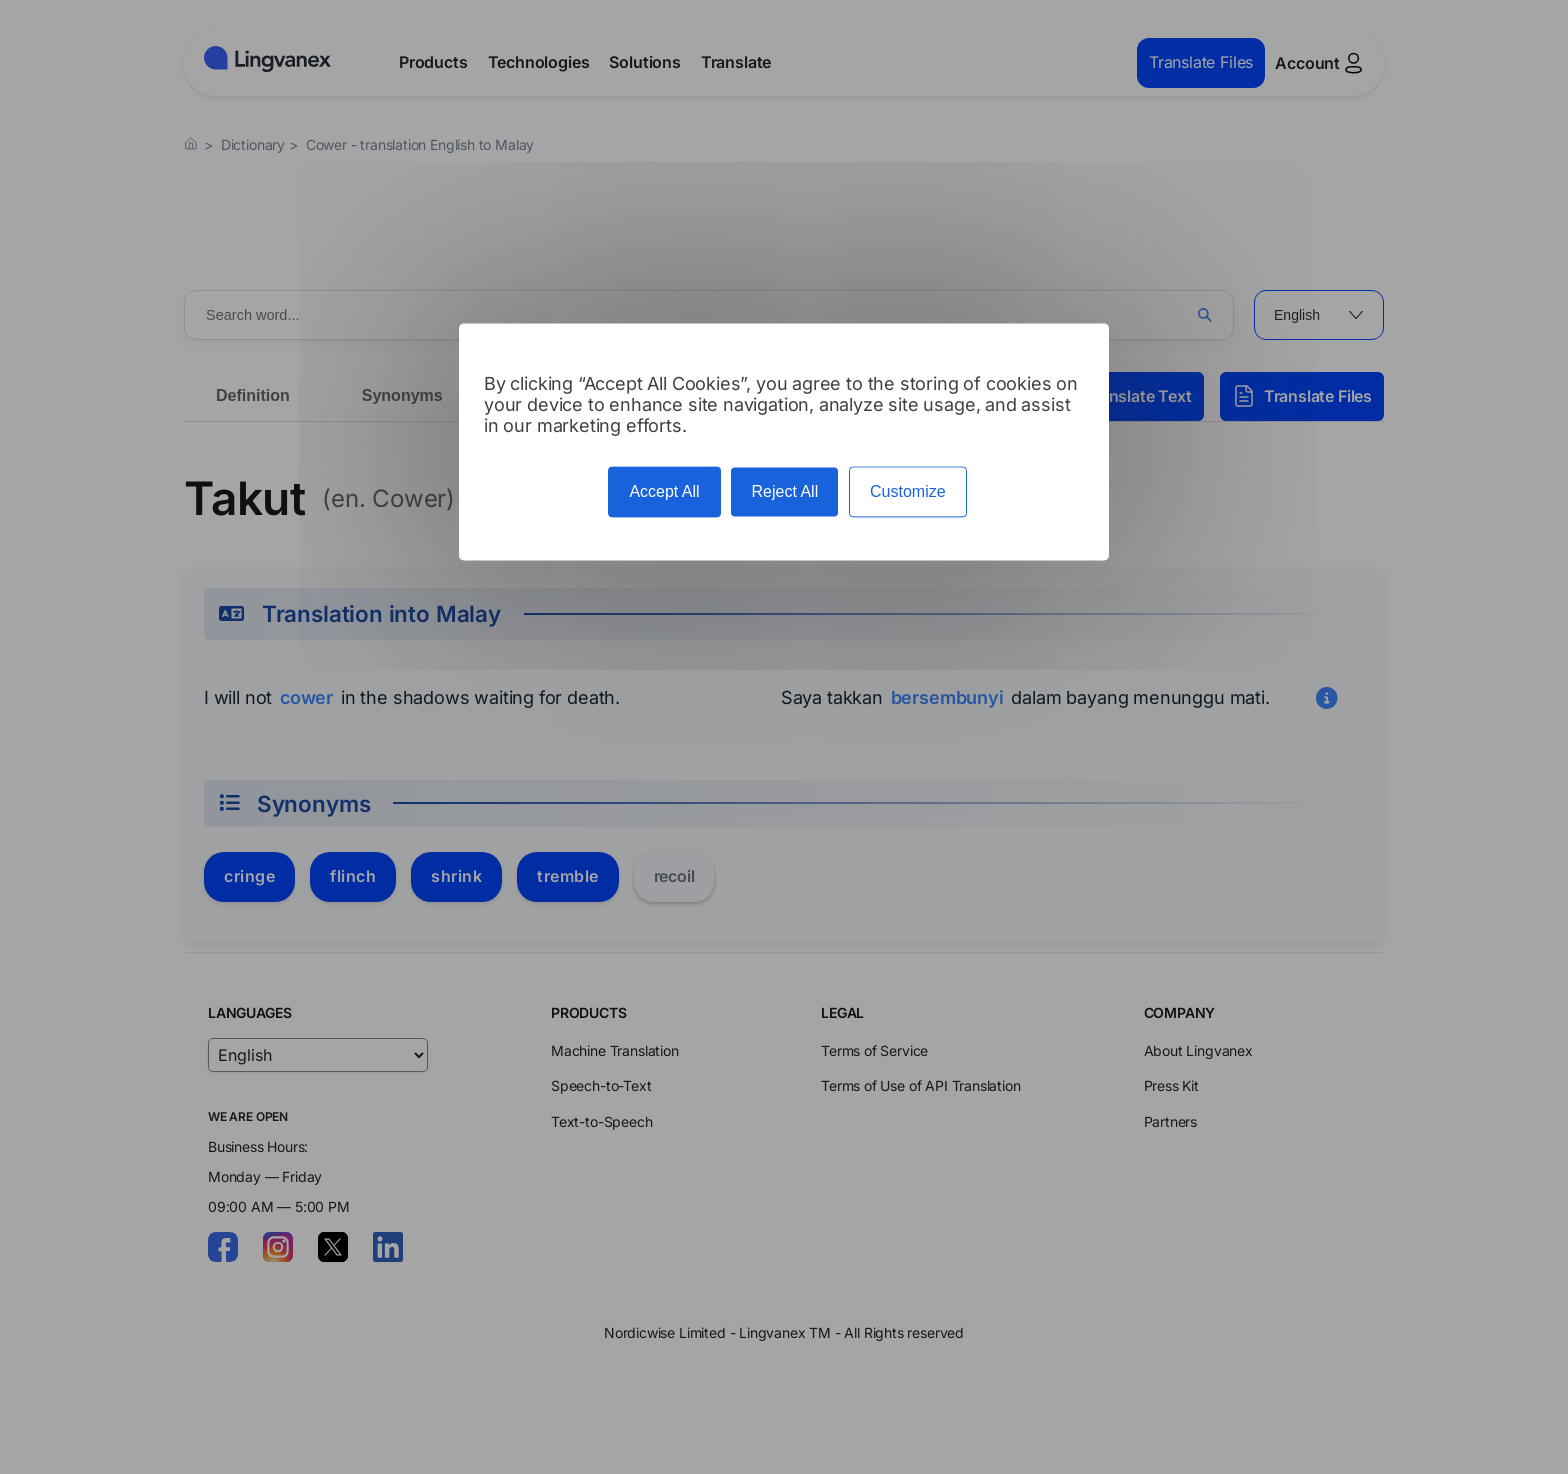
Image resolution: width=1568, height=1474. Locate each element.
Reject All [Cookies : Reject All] (784, 492)
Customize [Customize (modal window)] (908, 492)
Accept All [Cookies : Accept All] (664, 492)
